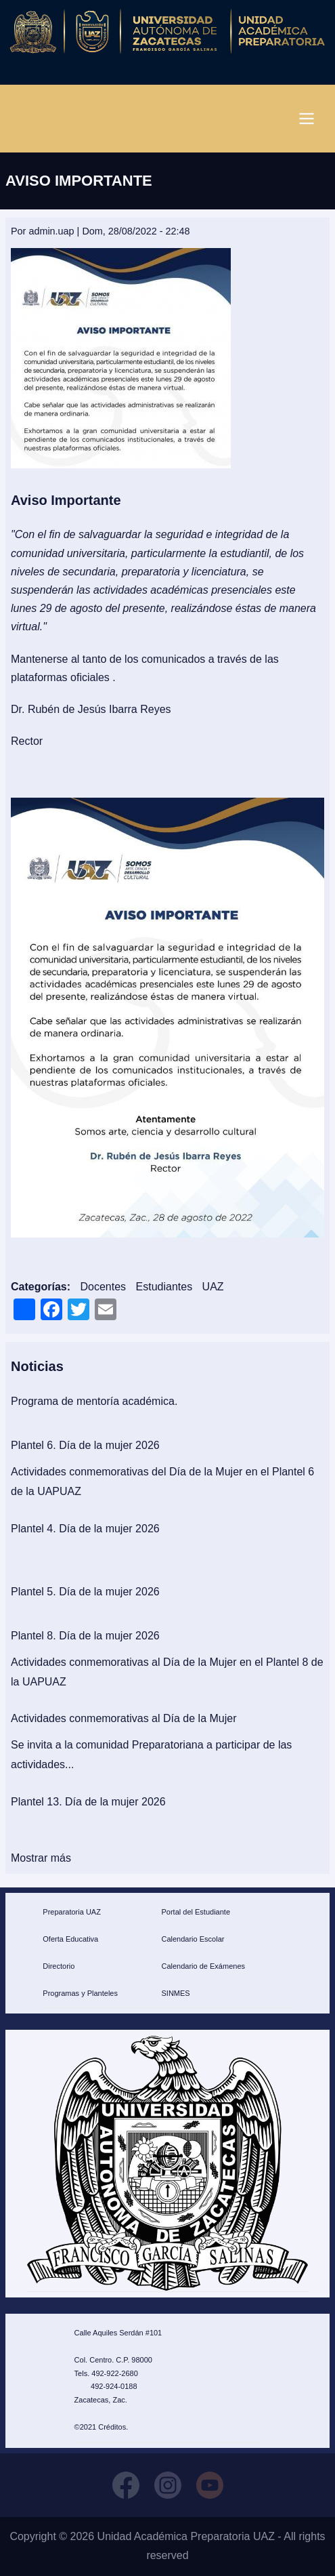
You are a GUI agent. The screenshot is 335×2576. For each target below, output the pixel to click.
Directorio (58, 1966)
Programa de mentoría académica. (94, 1401)
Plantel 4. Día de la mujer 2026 (85, 1528)
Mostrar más (41, 1858)
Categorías (39, 1286)
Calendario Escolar (192, 1939)
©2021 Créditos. (101, 2427)
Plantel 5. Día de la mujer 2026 (85, 1591)
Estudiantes (164, 1286)
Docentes (103, 1286)
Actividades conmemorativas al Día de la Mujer (123, 1718)
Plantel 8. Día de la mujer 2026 (85, 1635)
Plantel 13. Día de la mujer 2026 (88, 1801)
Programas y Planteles (80, 1993)
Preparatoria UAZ (72, 1912)
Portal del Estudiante (195, 1912)
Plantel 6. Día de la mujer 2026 (85, 1445)
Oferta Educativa (70, 1939)
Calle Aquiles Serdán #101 (118, 2333)
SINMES (175, 1993)
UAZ (213, 1286)
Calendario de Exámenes (203, 1966)
